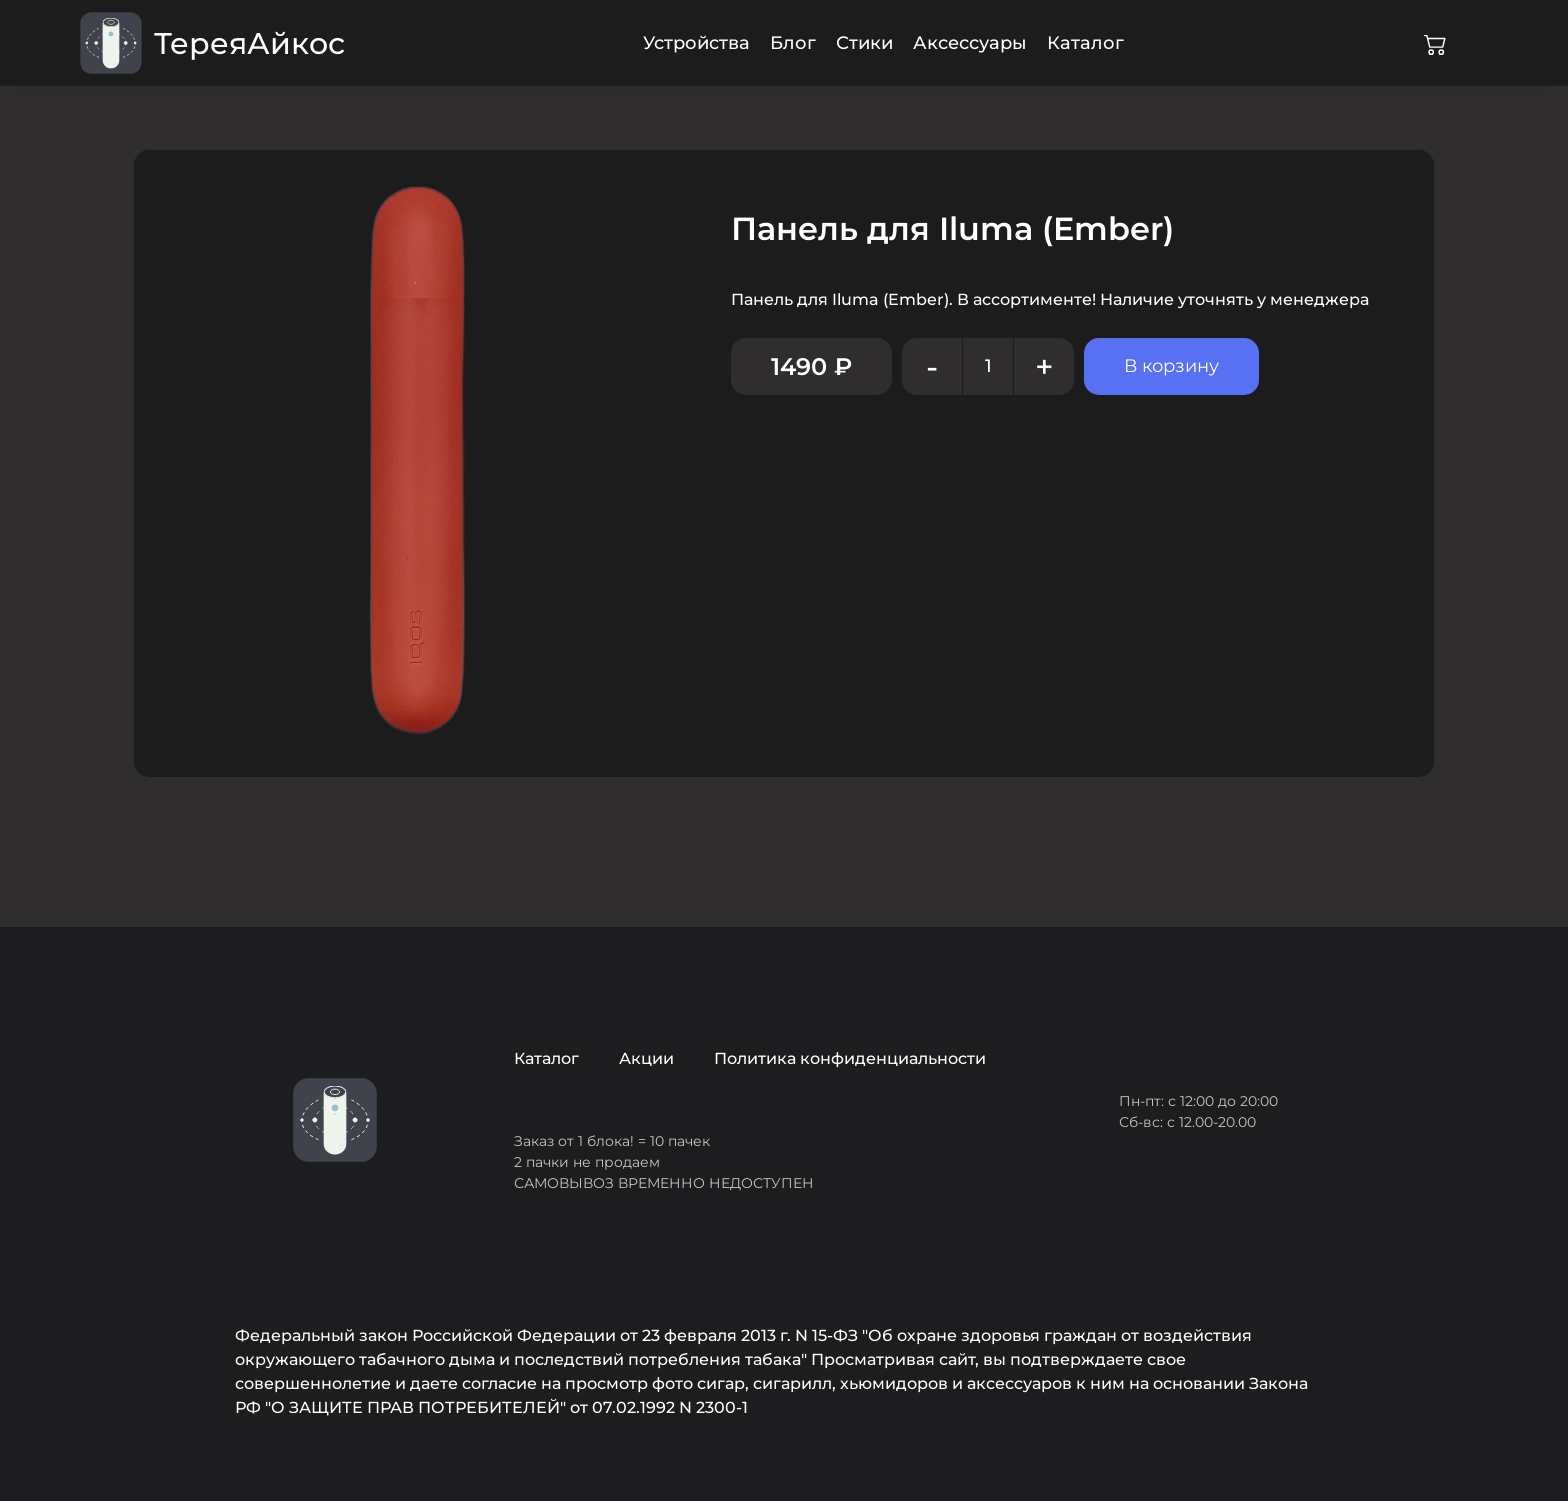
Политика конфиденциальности (850, 1058)
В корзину (1171, 366)
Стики (864, 43)
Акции (646, 1058)
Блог (793, 43)
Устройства (696, 43)
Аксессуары (970, 43)
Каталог (1085, 43)
